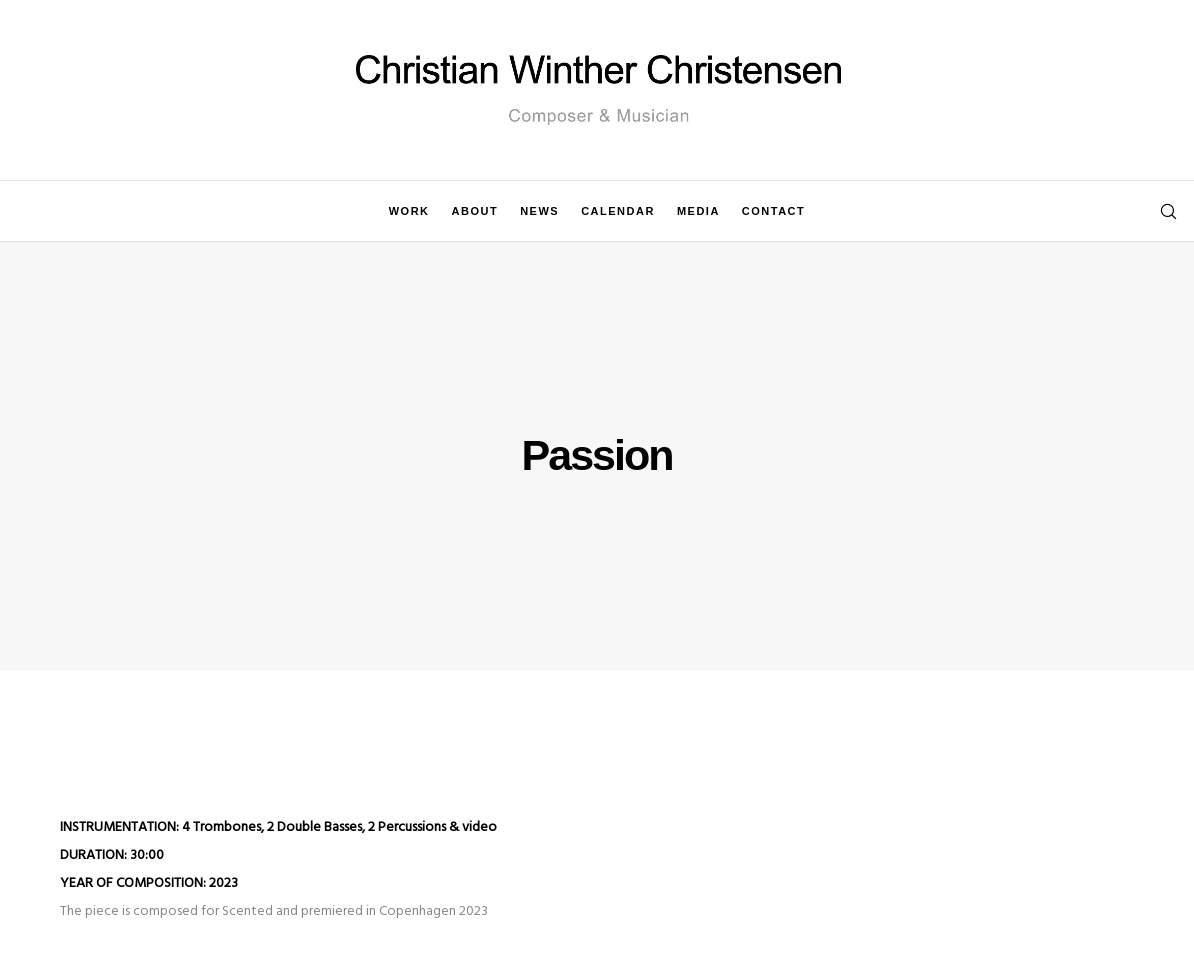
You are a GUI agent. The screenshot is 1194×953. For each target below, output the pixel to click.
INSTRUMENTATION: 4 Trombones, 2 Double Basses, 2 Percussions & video (278, 827)
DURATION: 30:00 (112, 855)
